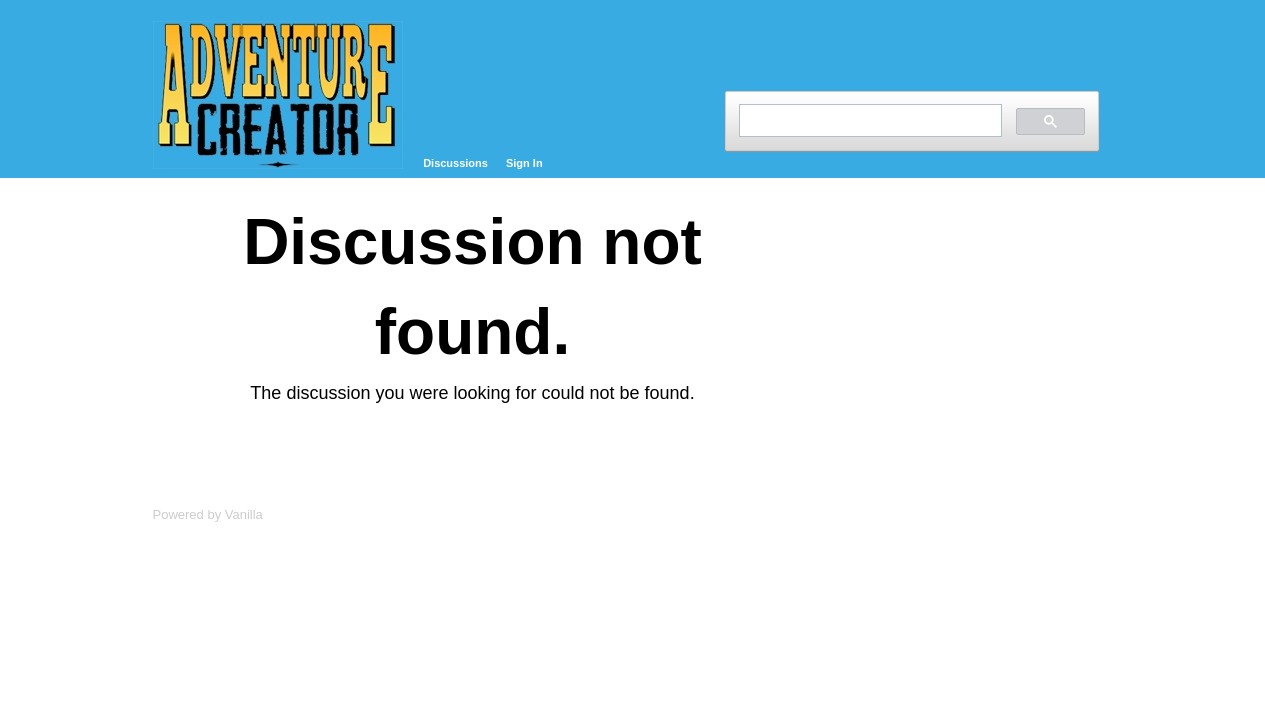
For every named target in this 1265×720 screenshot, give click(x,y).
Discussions (455, 163)
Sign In (524, 163)
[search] (868, 120)
